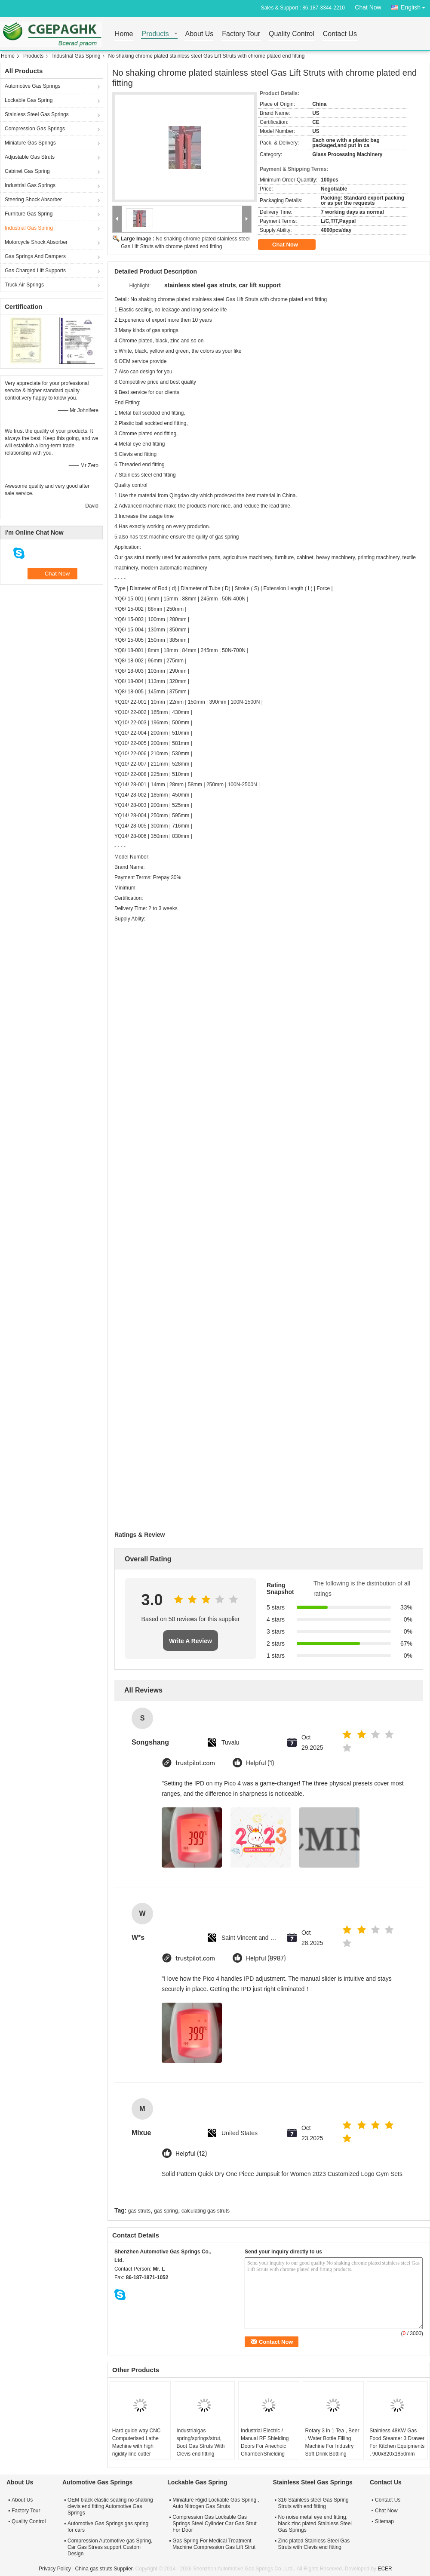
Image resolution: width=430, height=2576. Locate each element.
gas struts (139, 2211)
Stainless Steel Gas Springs (37, 114)
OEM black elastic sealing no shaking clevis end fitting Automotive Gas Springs (110, 2506)
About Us (199, 34)
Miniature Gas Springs (30, 143)
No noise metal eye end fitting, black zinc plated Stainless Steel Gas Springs (315, 2523)
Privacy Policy (55, 2569)
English (415, 6)
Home (124, 34)
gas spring (166, 2211)
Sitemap (384, 2521)
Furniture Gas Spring (28, 214)
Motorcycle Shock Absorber (36, 242)
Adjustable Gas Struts (30, 157)
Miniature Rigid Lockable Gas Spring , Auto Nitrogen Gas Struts (215, 2503)
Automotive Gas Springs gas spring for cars (108, 2527)
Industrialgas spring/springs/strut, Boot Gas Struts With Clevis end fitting (200, 2442)
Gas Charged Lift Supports (35, 271)
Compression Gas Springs (35, 129)
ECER (385, 2569)
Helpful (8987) (266, 1958)
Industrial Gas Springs (30, 185)
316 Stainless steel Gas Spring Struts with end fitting (313, 2503)
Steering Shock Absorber (33, 200)
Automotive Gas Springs (32, 86)
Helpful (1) (260, 1763)
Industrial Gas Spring (76, 56)
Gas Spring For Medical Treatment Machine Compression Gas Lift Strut (213, 2544)
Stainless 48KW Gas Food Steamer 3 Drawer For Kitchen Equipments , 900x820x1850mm (396, 2442)
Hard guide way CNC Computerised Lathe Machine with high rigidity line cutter (136, 2442)
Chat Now (368, 7)
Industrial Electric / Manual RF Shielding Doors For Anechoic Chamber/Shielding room (265, 2446)
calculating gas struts (205, 2211)
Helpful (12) (191, 2153)
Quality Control (291, 34)
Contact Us (340, 34)
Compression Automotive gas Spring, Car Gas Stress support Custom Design (110, 2547)
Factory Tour (241, 34)
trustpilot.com (195, 1763)
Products (155, 34)
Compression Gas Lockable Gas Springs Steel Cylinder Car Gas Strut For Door (214, 2523)
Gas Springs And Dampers (35, 256)
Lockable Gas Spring (28, 100)
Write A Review (190, 1640)
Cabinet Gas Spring (27, 171)
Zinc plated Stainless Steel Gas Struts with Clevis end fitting (314, 2544)
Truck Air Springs (24, 285)
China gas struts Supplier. (105, 2569)
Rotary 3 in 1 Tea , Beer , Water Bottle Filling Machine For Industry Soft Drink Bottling (332, 2442)
